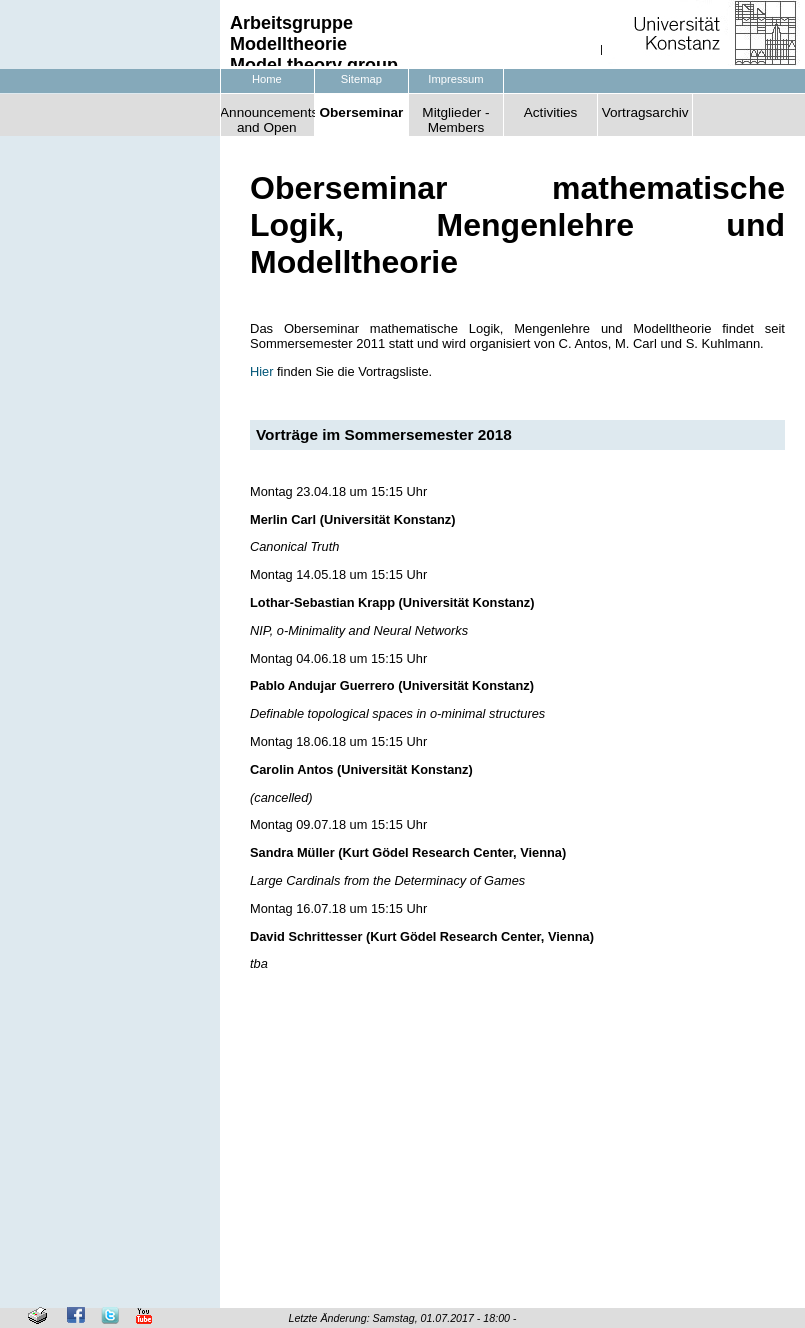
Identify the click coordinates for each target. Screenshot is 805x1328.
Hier (261, 371)
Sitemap (361, 79)
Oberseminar (361, 112)
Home (267, 79)
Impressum (455, 79)
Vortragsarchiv (645, 112)
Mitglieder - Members (455, 120)
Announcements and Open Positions (267, 120)
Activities (551, 112)
